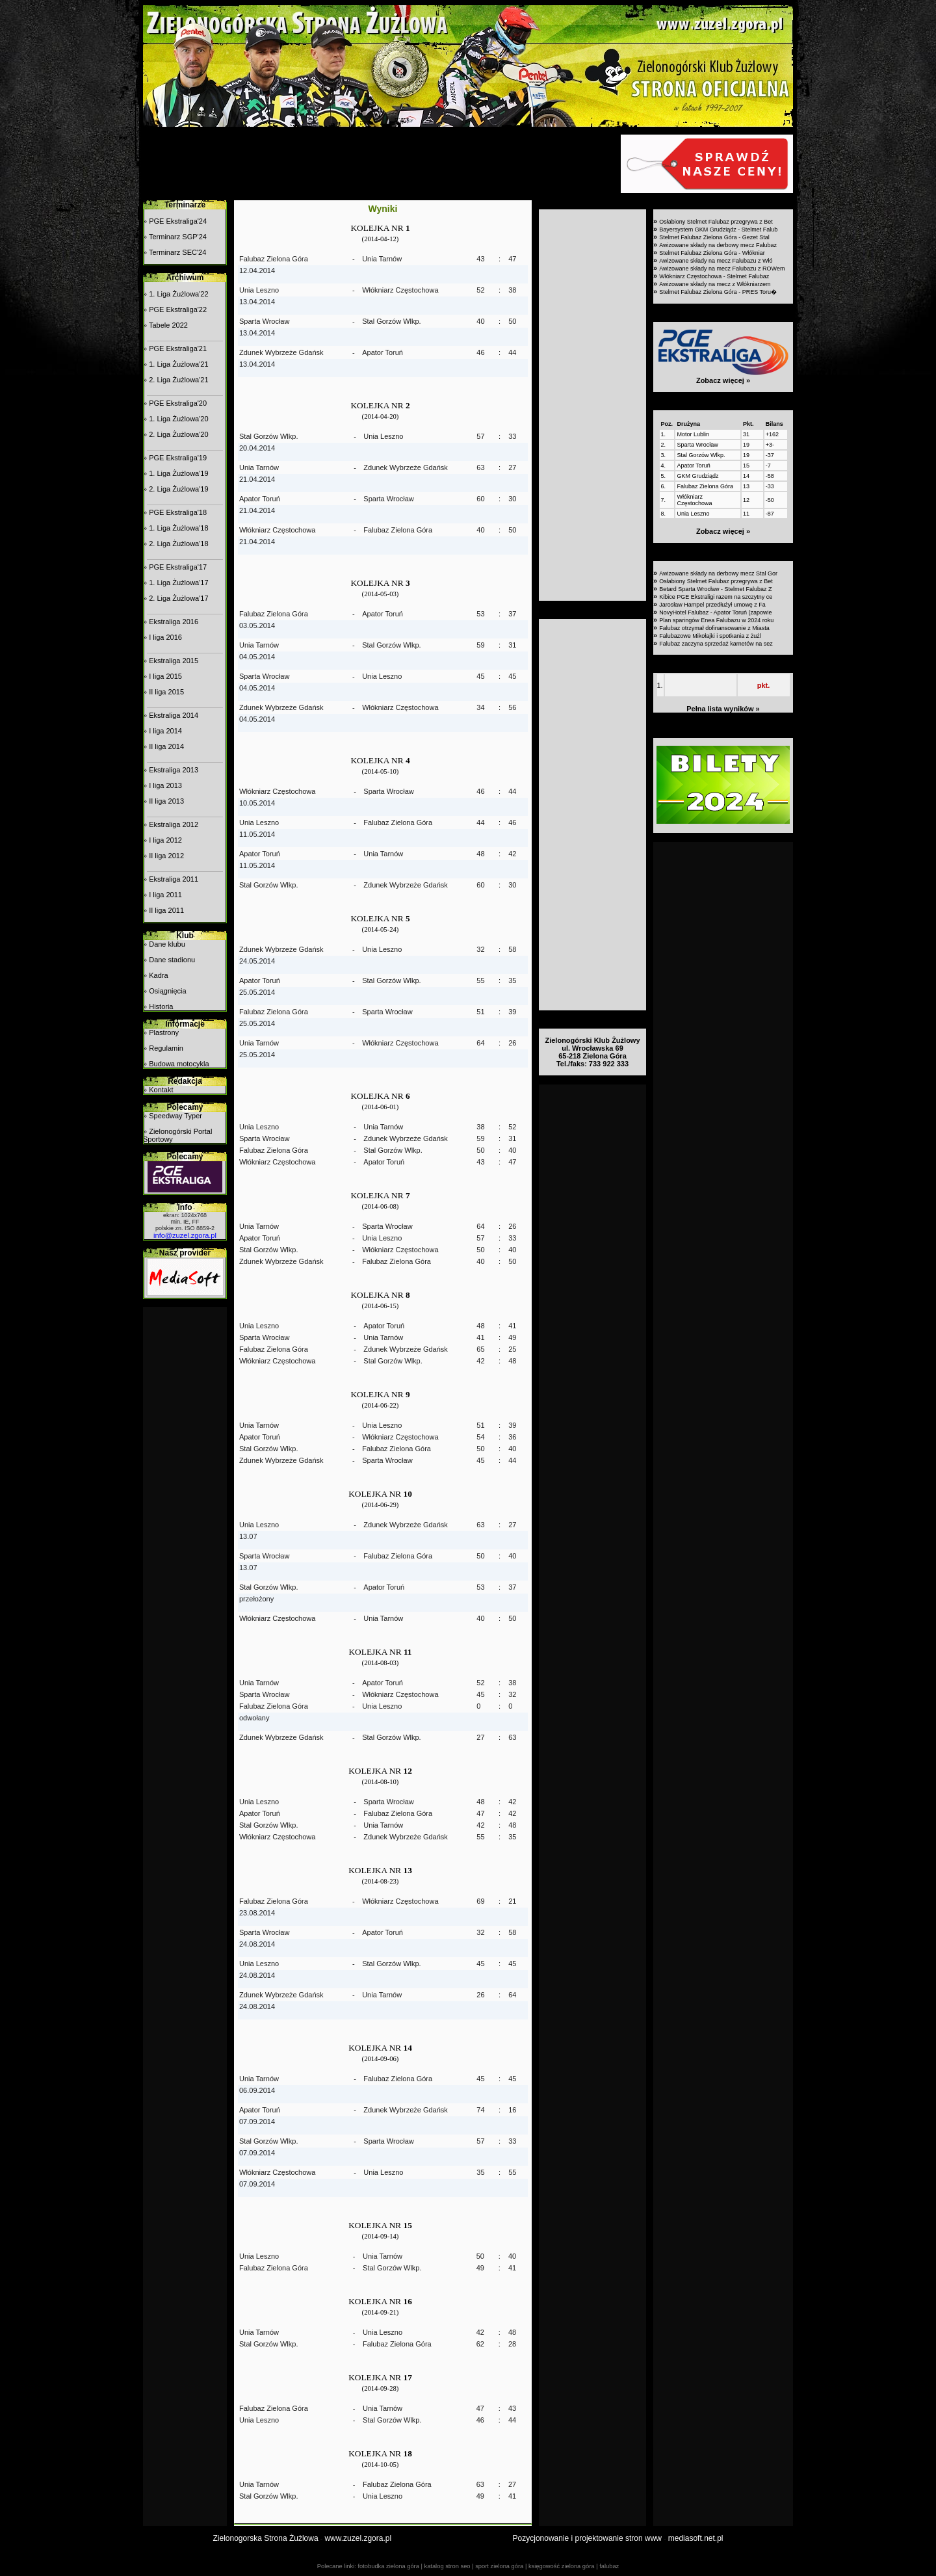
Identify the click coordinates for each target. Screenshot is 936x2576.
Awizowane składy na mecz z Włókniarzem (714, 284)
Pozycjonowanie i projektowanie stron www (587, 2538)
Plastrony (164, 1032)
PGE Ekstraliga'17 (178, 567)
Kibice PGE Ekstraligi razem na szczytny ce (715, 597)
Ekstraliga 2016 (173, 621)
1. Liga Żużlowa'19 (178, 473)
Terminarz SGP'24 (178, 237)
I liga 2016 (165, 637)
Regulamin (166, 1048)
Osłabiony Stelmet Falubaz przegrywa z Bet (716, 221)
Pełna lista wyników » (723, 709)
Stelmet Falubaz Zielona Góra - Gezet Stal (714, 237)
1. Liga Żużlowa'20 (178, 419)
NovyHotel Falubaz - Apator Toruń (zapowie (715, 612)
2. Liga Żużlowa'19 (178, 489)
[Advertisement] (380, 164)
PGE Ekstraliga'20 (178, 403)
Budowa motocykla (179, 1064)
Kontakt (161, 1090)
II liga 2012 (166, 856)
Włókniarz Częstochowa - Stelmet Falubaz (714, 276)
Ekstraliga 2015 (173, 660)
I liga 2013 (165, 785)
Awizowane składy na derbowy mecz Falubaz (718, 245)
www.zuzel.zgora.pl (357, 2538)
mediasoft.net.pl (695, 2538)
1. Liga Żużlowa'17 (178, 582)
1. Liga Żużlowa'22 (178, 294)
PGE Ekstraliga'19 (178, 458)
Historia (161, 1006)
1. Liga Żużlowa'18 (178, 528)
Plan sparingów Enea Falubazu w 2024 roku (716, 620)
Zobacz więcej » (723, 380)
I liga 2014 (165, 731)
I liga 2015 (165, 676)
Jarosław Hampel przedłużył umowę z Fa (712, 604)
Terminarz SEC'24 (177, 252)
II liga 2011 (166, 910)
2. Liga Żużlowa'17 (178, 598)
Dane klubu (167, 944)
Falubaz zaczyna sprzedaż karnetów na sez (716, 643)
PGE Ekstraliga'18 (178, 512)
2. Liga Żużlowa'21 (178, 380)
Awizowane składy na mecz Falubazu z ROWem (722, 268)
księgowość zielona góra (561, 2566)
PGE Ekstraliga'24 (178, 221)
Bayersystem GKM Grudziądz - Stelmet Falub (718, 229)
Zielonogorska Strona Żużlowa (265, 2538)
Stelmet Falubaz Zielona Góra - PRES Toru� (718, 292)
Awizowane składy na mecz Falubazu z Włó (715, 260)
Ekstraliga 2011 (173, 879)
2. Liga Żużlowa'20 (178, 434)
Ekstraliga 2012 (173, 824)
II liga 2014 (166, 746)
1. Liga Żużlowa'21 (178, 364)
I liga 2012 (165, 840)
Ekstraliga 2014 (173, 715)
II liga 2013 (166, 801)
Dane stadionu (172, 960)
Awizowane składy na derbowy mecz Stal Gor (718, 573)
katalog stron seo (447, 2566)
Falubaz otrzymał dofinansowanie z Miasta (714, 628)
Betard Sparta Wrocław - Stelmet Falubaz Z (715, 589)
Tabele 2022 (168, 325)
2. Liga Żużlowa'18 (178, 543)
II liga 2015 (166, 692)
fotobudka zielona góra (388, 2566)
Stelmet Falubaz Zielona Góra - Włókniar (712, 253)
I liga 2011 (165, 895)
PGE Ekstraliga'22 (178, 309)
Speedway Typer (175, 1116)
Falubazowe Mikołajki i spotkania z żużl (710, 636)
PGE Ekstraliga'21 (178, 348)
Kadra (158, 975)
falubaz (609, 2566)
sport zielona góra (499, 2566)
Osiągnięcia (167, 991)
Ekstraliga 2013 (173, 770)
